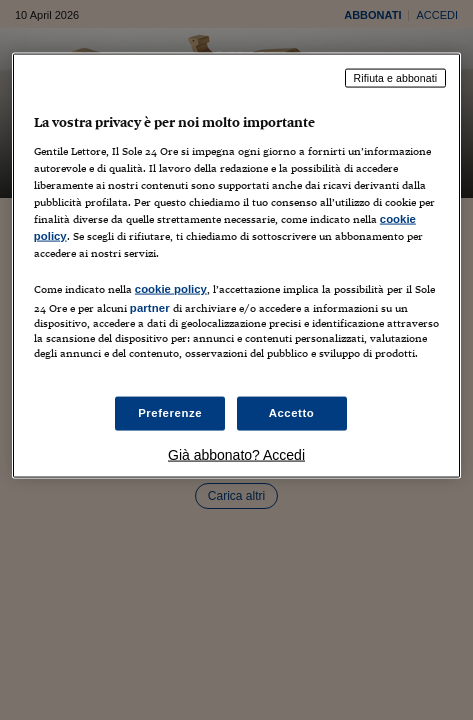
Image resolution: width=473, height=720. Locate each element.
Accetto (292, 413)
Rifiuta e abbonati (396, 78)
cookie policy (171, 289)
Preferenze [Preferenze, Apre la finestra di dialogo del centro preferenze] (170, 413)
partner (150, 308)
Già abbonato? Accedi (236, 455)
